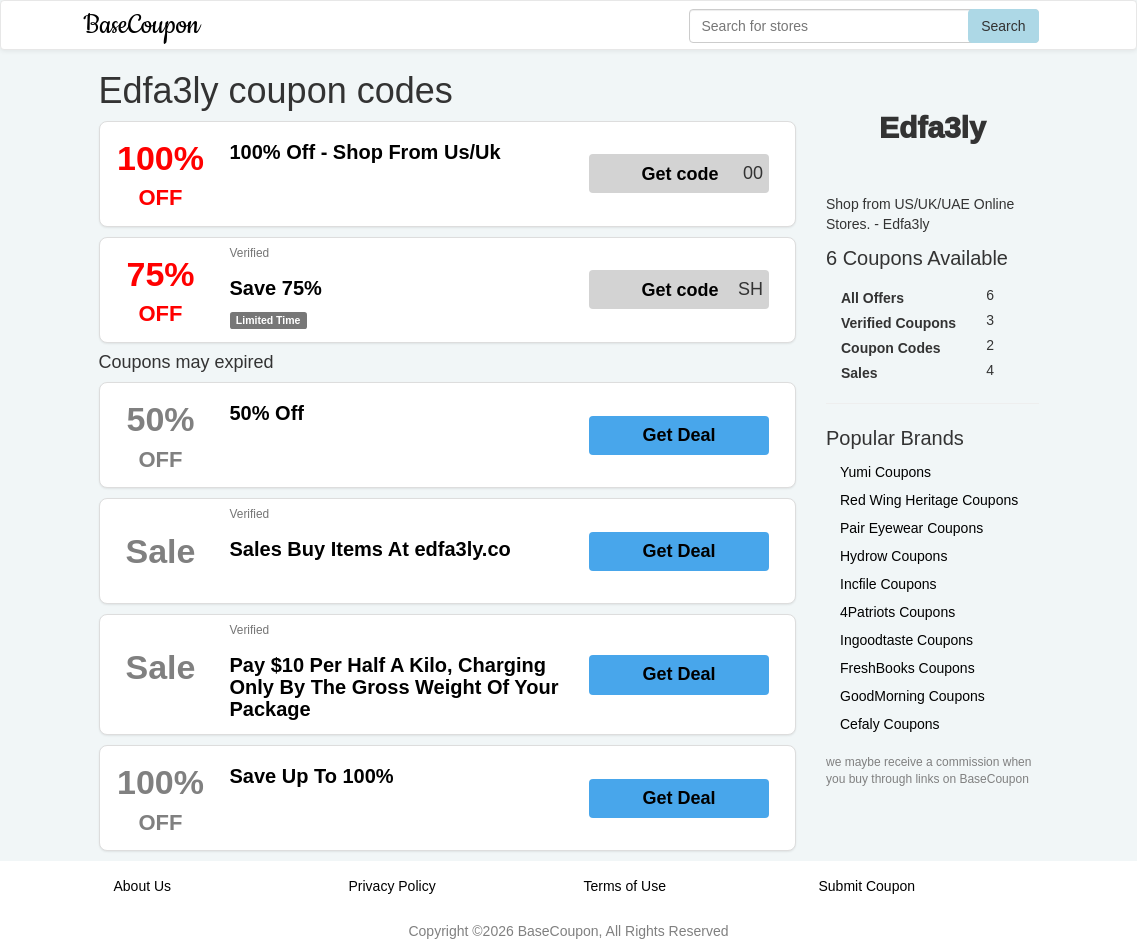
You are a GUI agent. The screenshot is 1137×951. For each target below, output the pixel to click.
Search (1003, 26)
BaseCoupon (142, 25)
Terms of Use (625, 886)
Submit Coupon (867, 886)
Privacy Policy (392, 886)
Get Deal (678, 435)
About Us (143, 886)
